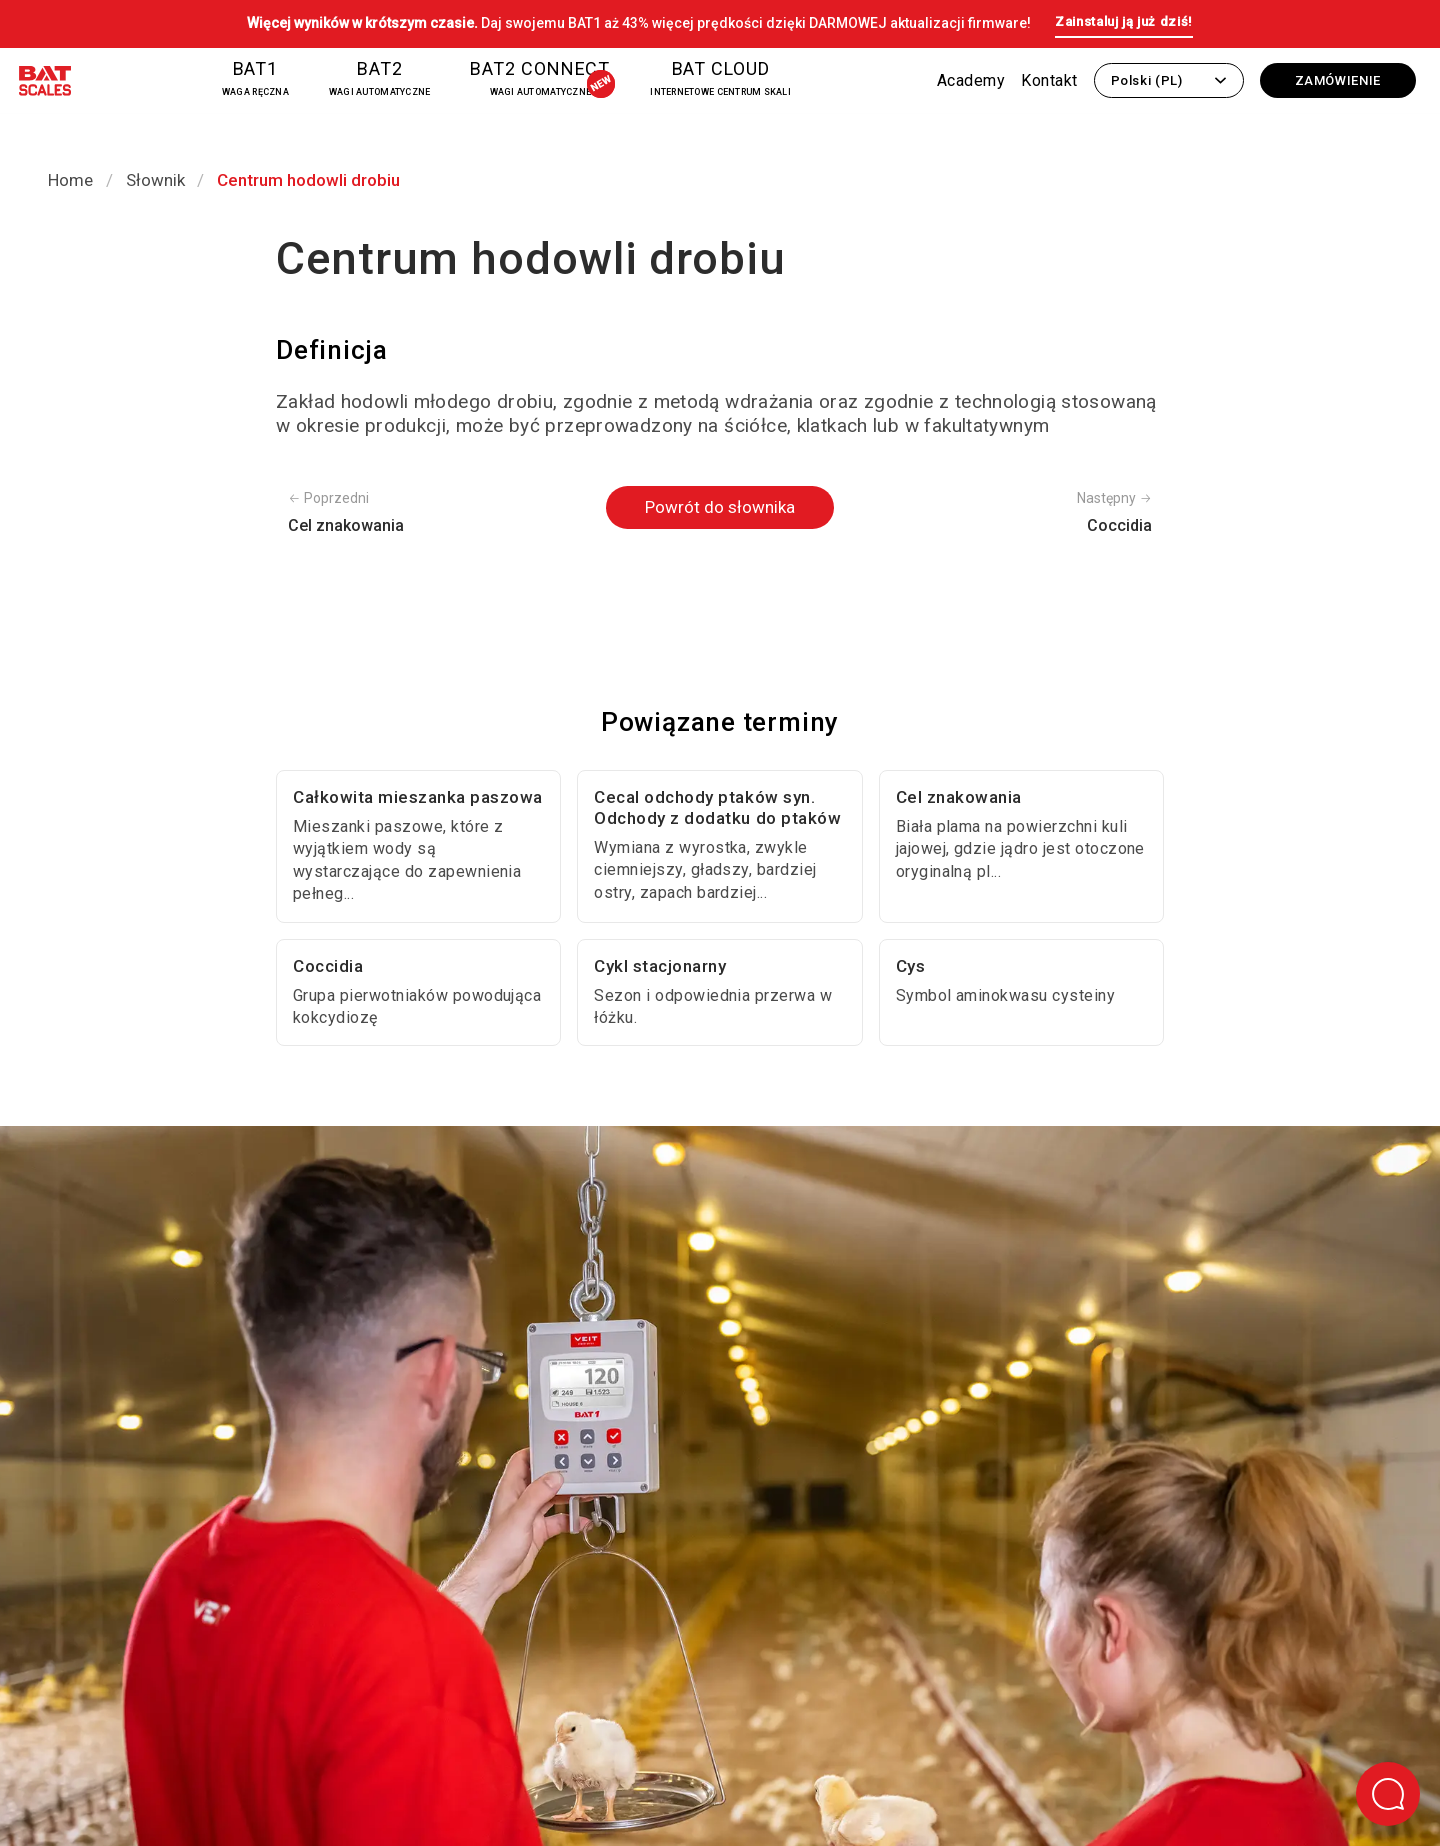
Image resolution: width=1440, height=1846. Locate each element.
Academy (971, 80)
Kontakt (1049, 80)
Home (70, 180)
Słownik (155, 180)
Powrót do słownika (720, 507)
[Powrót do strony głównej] (45, 84)
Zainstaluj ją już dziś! (1124, 21)
